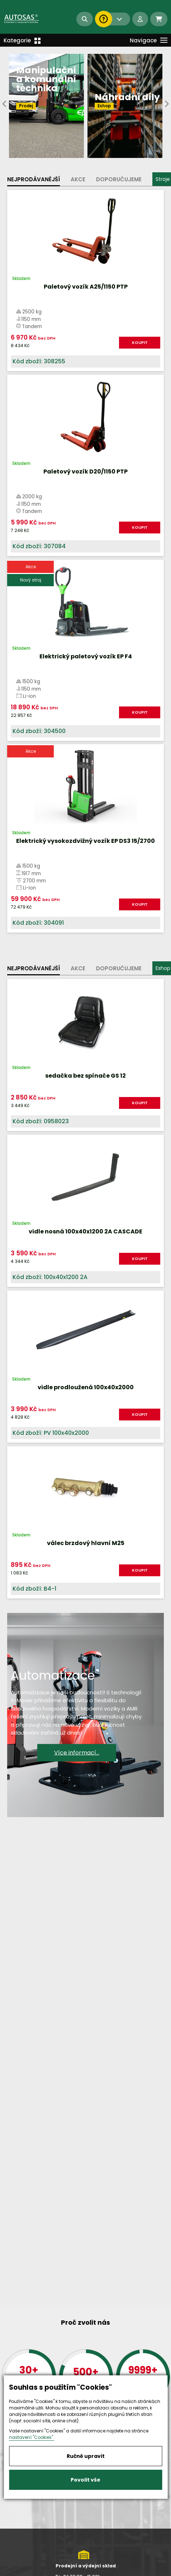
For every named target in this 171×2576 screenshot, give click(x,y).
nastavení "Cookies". (31, 2437)
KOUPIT (140, 342)
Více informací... (76, 1752)
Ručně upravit (86, 2456)
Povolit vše (85, 2479)
